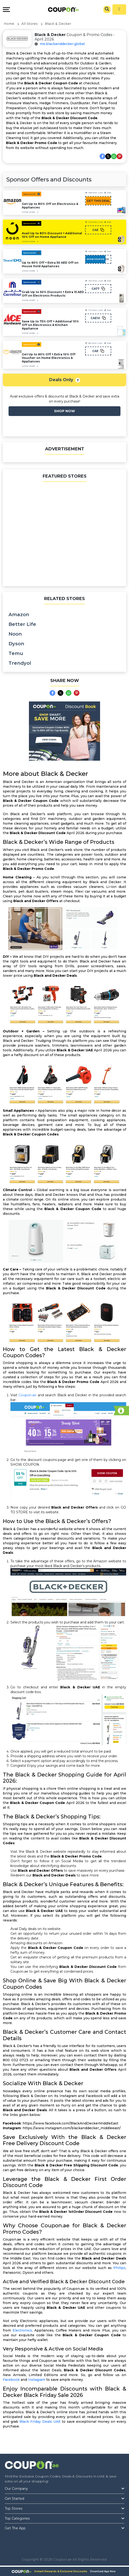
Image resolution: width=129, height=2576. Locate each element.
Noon (15, 634)
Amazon (19, 614)
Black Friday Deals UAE (39, 2421)
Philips (119, 2268)
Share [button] (107, 193)
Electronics (22, 2330)
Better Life (22, 624)
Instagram (36, 2379)
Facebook (11, 2379)
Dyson (16, 643)
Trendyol (20, 663)
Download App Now (102, 2571)
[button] (38, 194)
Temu (16, 653)
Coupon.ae (27, 1395)
